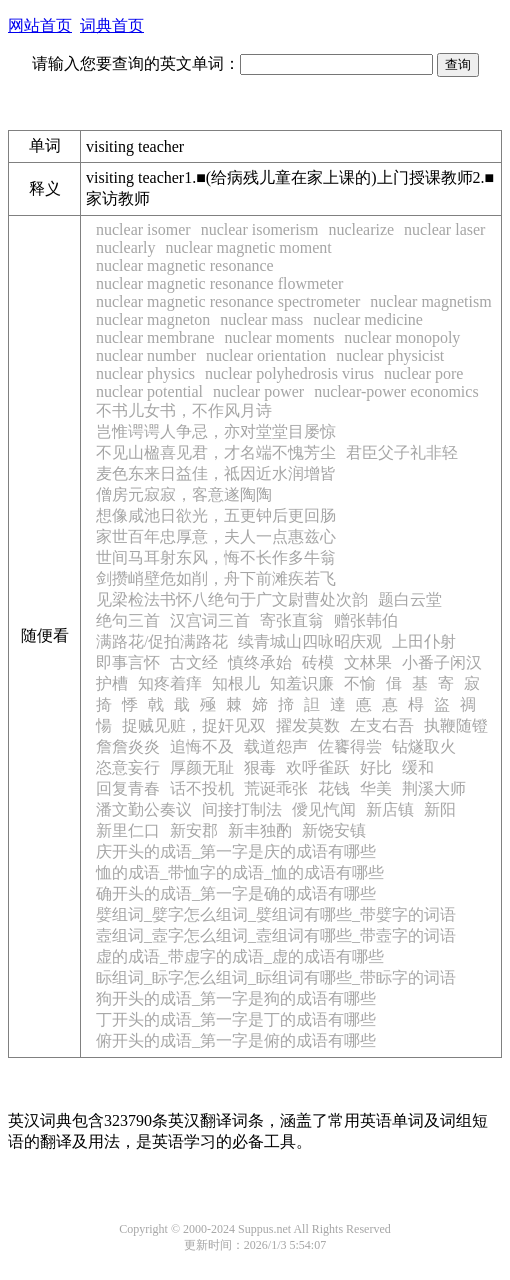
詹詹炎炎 (128, 746)
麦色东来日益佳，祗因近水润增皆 (216, 473)
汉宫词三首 (210, 620)
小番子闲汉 (442, 662)
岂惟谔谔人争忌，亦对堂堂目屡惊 (216, 431)
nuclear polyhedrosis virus (289, 373)
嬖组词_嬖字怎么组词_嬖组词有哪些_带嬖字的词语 (276, 914)
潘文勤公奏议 (144, 809)
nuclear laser (444, 229)
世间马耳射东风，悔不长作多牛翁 (216, 557)
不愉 (360, 683)
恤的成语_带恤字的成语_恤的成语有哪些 (240, 872)
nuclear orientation (266, 355)
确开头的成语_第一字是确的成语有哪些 (236, 893)
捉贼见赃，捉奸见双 (194, 725)
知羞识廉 (302, 683)
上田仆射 (424, 641)
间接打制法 (242, 809)
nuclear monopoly (402, 337)
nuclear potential (149, 391)
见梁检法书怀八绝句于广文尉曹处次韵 (232, 599)
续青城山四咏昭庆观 (310, 641)
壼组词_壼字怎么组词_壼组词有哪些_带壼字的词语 (276, 935)
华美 (376, 788)
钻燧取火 (424, 746)
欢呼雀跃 (318, 767)
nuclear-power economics (396, 391)
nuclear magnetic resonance (185, 265)
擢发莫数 (308, 725)
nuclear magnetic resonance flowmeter (219, 283)
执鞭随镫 (456, 725)
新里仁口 (128, 830)
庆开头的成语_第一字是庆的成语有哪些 (236, 851)
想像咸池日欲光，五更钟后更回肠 (216, 515)
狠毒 (260, 767)
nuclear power (258, 391)
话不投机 (202, 788)
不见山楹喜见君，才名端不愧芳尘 (216, 452)
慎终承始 (260, 662)
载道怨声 (276, 746)
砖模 (318, 662)
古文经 (194, 662)
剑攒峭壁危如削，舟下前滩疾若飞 (216, 578)
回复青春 (128, 788)
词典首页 (112, 25)
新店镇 (390, 809)
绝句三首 (128, 620)
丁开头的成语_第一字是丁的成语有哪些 (236, 1019)
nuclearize (361, 229)
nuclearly (126, 247)
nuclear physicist (390, 355)
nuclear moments (280, 337)
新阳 (440, 809)
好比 (376, 767)
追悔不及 (202, 746)
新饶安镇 (334, 830)
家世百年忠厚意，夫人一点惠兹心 (216, 536)
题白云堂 (410, 599)
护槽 (112, 683)
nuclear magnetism (430, 301)
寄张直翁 (292, 620)
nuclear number (146, 355)
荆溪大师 (434, 788)
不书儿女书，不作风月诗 (184, 410)
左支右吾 (382, 725)
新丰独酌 (260, 830)
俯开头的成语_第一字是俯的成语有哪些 (236, 1040)
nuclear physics (145, 373)
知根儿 (236, 683)
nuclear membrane (155, 337)
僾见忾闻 (324, 809)
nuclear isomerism (260, 229)
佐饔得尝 (350, 746)
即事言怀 (128, 662)
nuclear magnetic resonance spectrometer (228, 301)
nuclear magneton (153, 319)
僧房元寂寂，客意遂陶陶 (184, 494)
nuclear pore (424, 373)
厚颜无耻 (202, 767)
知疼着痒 (170, 683)
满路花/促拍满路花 (162, 641)
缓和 (418, 767)
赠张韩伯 (366, 620)
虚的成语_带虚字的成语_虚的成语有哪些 (240, 956)
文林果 (368, 662)
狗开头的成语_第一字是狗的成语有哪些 (236, 998)
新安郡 (194, 830)
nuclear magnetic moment (249, 247)
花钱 (334, 788)
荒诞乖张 (276, 788)
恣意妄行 (128, 767)
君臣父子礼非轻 (402, 452)
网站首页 (40, 25)
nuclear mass (261, 319)
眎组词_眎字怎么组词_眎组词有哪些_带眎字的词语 (276, 977)
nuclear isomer (143, 229)
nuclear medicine (368, 319)
